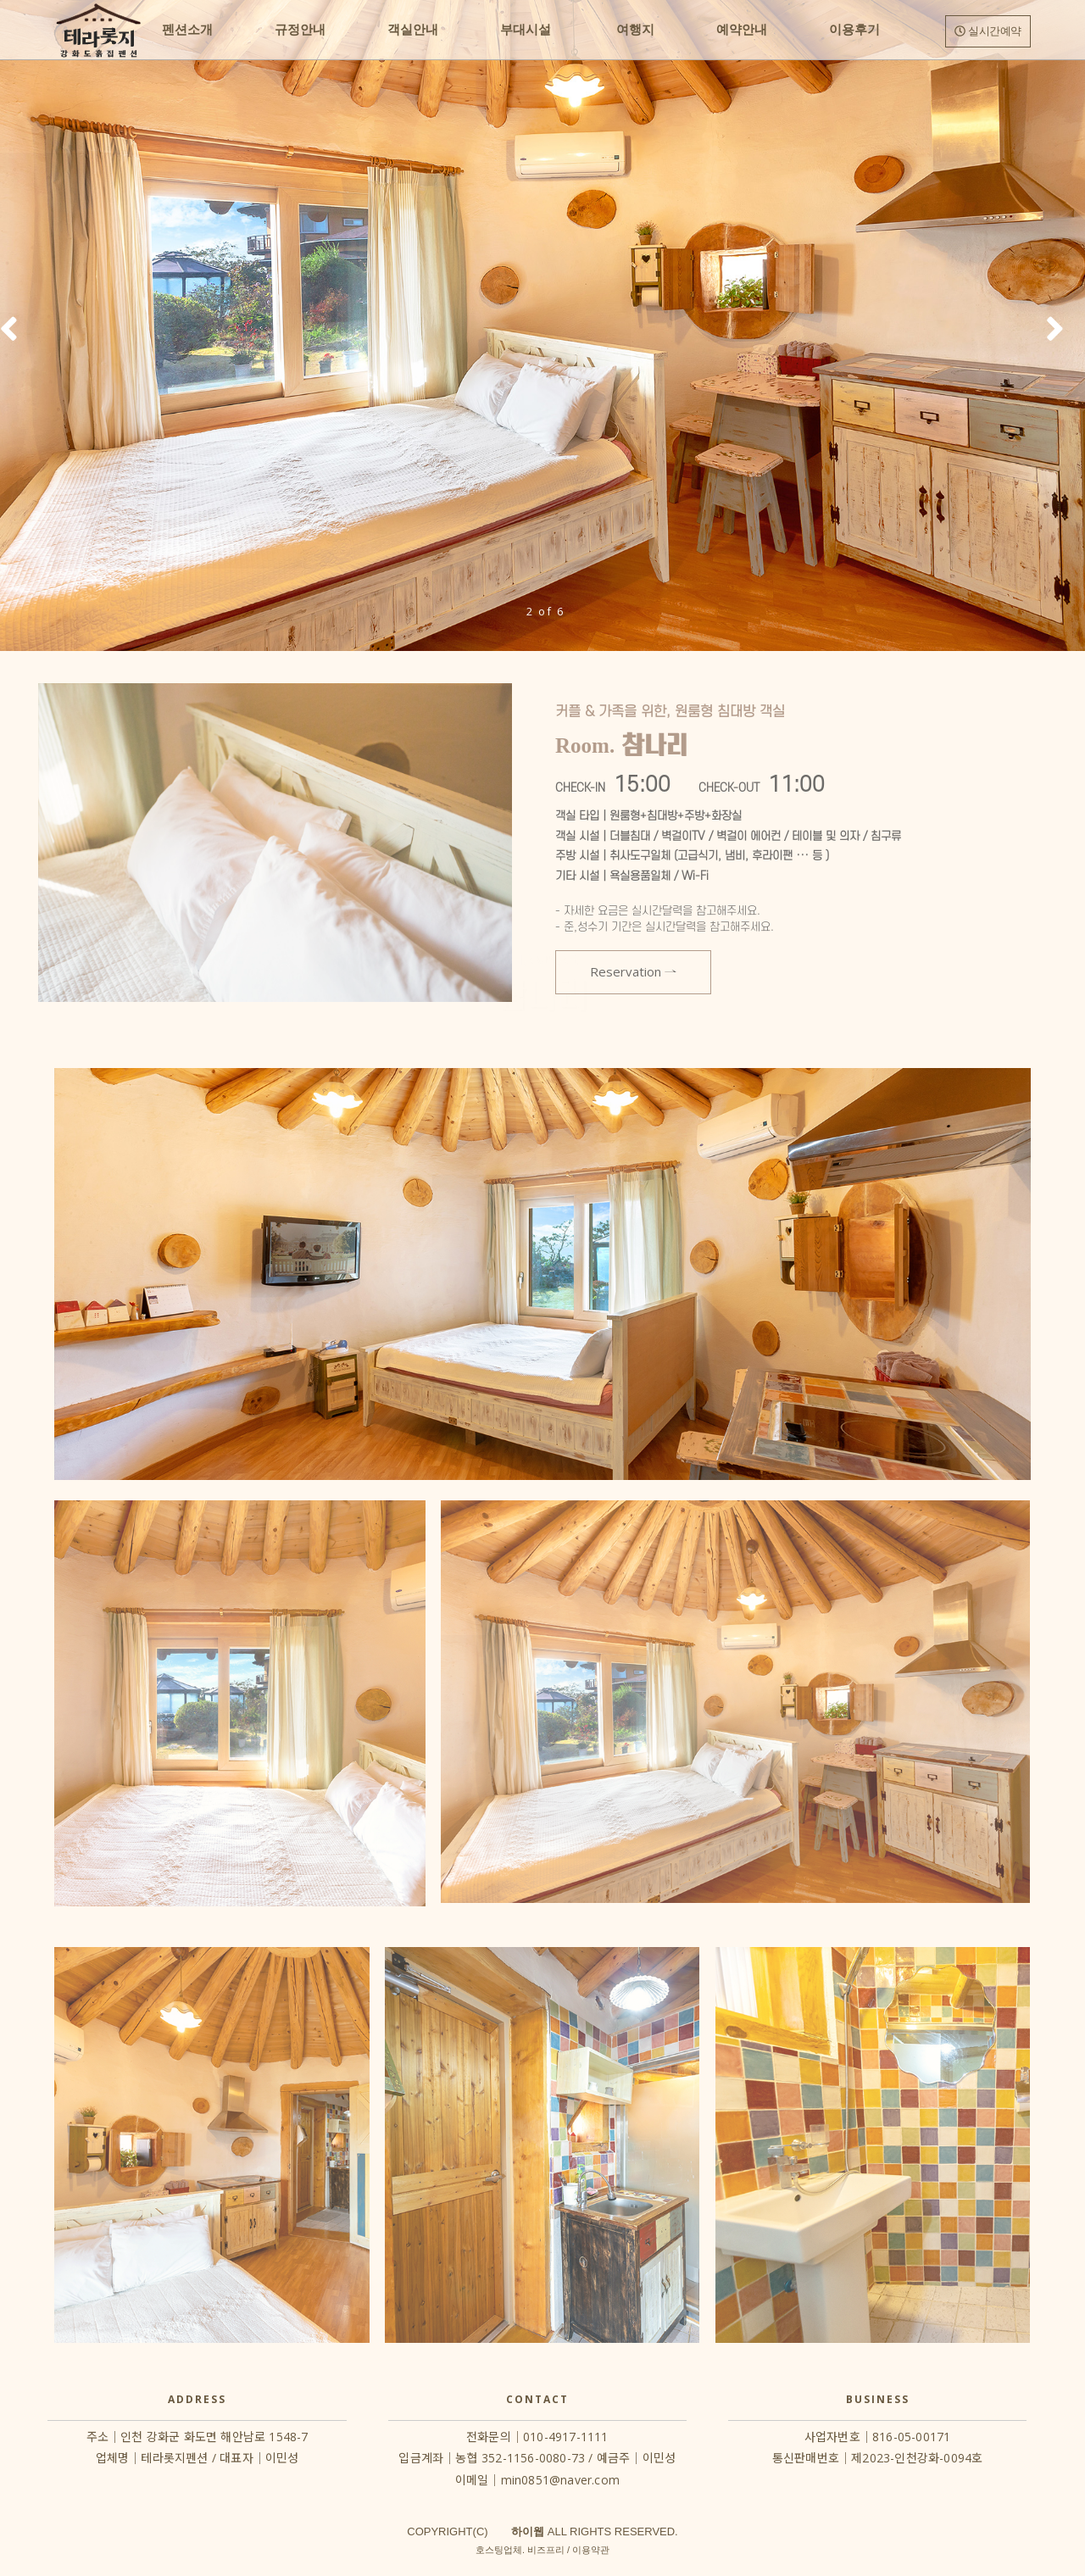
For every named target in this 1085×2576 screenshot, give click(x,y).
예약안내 (741, 29)
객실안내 (412, 29)
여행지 (633, 29)
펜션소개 (187, 29)
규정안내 (300, 29)
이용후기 (854, 29)
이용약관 (590, 2550)
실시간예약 (987, 31)
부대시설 (525, 29)
